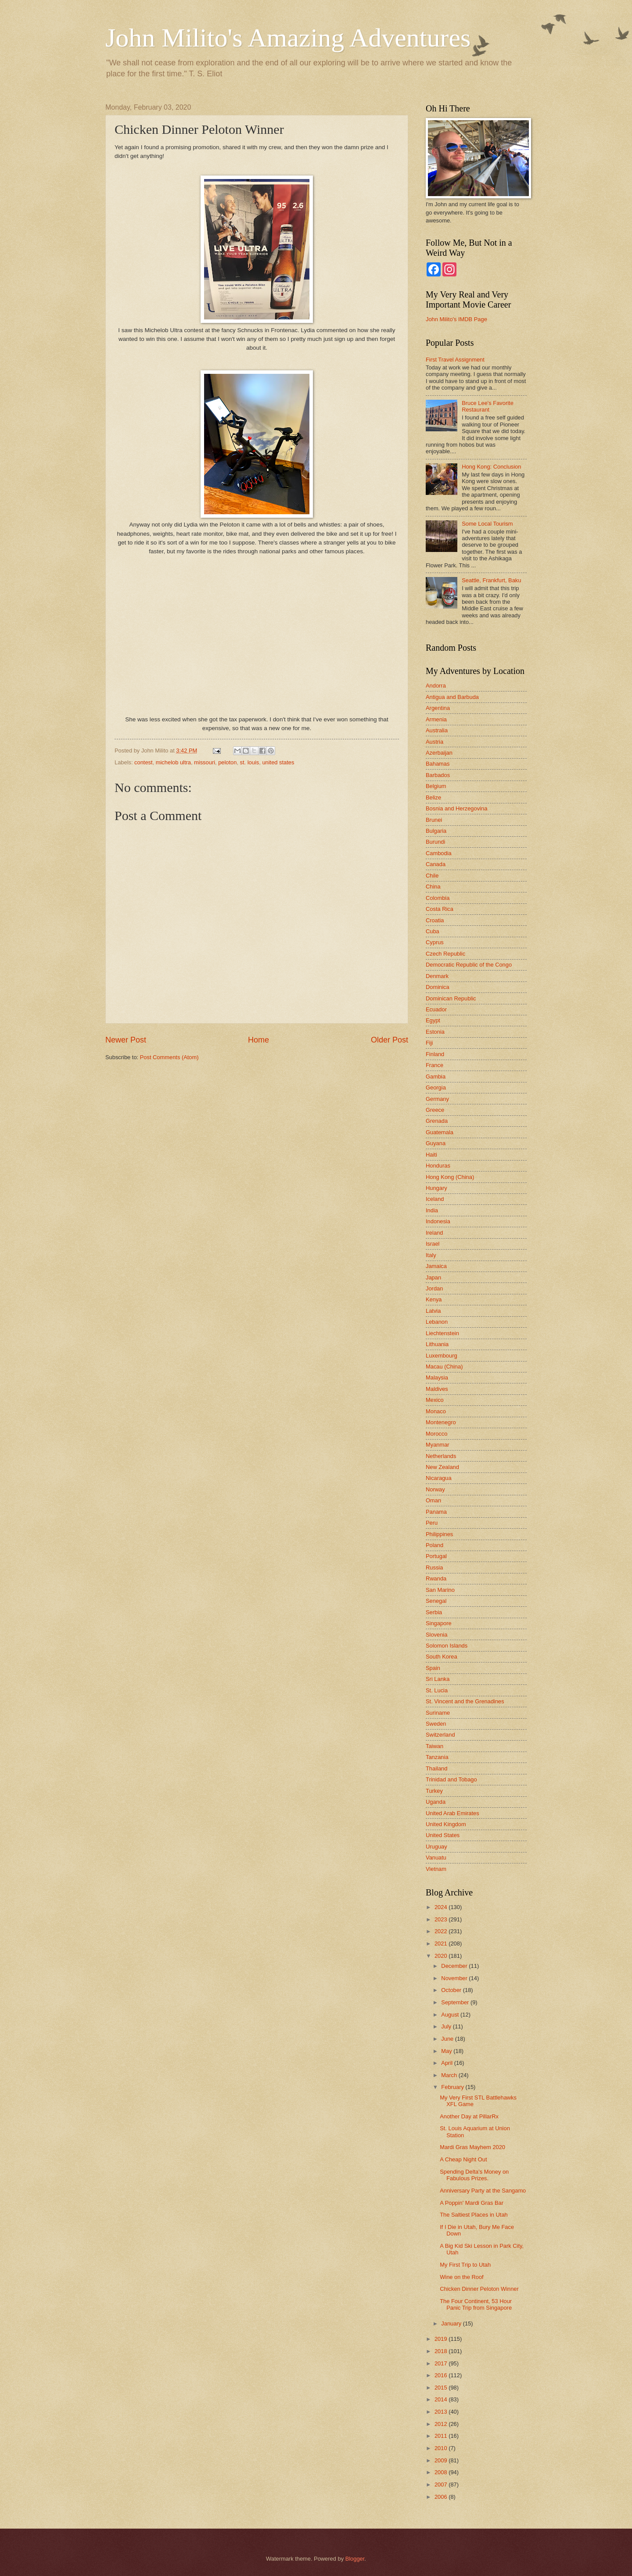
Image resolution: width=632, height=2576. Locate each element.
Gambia (435, 1076)
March (449, 2075)
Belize (433, 797)
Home (258, 1039)
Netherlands (441, 1456)
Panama (436, 1511)
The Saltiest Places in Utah (474, 2214)
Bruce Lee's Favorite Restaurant (488, 406)
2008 (441, 2472)
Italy (431, 1255)
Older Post (389, 1039)
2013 (441, 2411)
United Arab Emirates (452, 1813)
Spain (433, 1668)
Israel (432, 1243)
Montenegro (441, 1422)
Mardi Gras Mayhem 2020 (472, 2147)
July (446, 2026)
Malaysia (437, 1377)
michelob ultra (173, 762)
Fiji (429, 1042)
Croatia (435, 920)
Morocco (436, 1433)
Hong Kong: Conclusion (491, 466)
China (433, 886)
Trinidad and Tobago (451, 1779)
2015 (441, 2387)
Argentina (438, 708)
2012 (441, 2424)
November (455, 1978)
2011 (441, 2436)
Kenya (434, 1299)
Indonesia (438, 1221)
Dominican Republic (451, 998)
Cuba (432, 931)
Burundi (435, 841)
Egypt (433, 1020)
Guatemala (439, 1132)
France (434, 1065)
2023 (441, 1919)
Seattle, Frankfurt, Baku (491, 580)
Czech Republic (445, 953)
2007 (441, 2484)
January (452, 2323)
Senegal (436, 1601)
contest (143, 762)
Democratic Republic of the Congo (469, 964)
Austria (434, 741)
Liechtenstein (442, 1333)
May (447, 2051)
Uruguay (436, 1846)
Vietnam (436, 1869)
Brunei (434, 820)
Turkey (434, 1791)
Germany (437, 1099)
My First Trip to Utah (465, 2264)
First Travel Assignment (455, 359)
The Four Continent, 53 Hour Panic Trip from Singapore (476, 2304)
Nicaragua (439, 1478)
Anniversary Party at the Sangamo (483, 2190)
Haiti (431, 1154)
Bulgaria (436, 831)
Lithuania (437, 1344)
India (432, 1210)
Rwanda (436, 1578)
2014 (441, 2399)
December (455, 1966)
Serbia (434, 1612)
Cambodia (439, 853)
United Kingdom (446, 1824)
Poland (434, 1545)
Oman (433, 1500)
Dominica (437, 987)
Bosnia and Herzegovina (456, 808)
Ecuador (436, 1009)
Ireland (434, 1232)
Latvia (433, 1311)
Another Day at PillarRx (469, 2116)
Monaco (436, 1411)
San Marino (440, 1590)
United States (443, 1835)
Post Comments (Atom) (169, 1057)
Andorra (436, 685)
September (455, 2002)
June (448, 2038)
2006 (441, 2497)
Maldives (437, 1389)
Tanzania (437, 1757)
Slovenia (436, 1634)
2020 (441, 1956)
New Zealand (442, 1467)
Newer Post (125, 1039)
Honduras (438, 1165)
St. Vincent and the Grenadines (465, 1701)
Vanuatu (436, 1857)
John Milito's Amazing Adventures (287, 37)
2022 (441, 1931)
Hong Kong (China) (450, 1177)
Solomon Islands (446, 1645)
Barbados (438, 775)
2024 (441, 1907)
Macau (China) (444, 1366)
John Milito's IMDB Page (456, 319)
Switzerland (440, 1734)
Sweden (436, 1723)
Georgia (436, 1087)
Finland (435, 1054)
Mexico (435, 1400)
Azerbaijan (439, 752)
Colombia (437, 898)
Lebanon (437, 1321)
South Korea (441, 1656)
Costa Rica (439, 909)
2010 (441, 2448)
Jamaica (436, 1266)
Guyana (435, 1143)
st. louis (249, 762)
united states (278, 762)
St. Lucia (437, 1690)
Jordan (434, 1288)
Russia (434, 1567)
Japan (433, 1277)
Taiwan (434, 1746)
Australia (437, 730)
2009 (441, 2460)
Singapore (439, 1623)
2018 (441, 2351)
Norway (435, 1489)
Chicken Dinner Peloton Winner (479, 2289)
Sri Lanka (437, 1679)
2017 (441, 2363)
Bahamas (437, 763)
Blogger (355, 2558)
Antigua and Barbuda (452, 697)
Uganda (435, 1802)
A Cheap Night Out (463, 2159)
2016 (441, 2375)
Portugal (436, 1556)
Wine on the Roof (461, 2277)
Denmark (437, 976)
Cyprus (435, 942)
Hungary (436, 1188)
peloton (227, 762)
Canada (435, 864)
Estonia (435, 1031)
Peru (432, 1522)
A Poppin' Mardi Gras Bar (471, 2203)
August (450, 2014)
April (447, 2063)
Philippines (439, 1534)
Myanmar (437, 1444)
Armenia (436, 719)
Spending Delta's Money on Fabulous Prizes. (474, 2175)
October (452, 1990)
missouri (204, 762)
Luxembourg (441, 1355)
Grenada (437, 1121)
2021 (441, 1943)
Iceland (435, 1199)
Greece (435, 1110)
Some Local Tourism (487, 523)
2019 (441, 2339)
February (453, 2087)
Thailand (436, 1768)
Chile (432, 875)
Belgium (436, 786)
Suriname (438, 1712)
